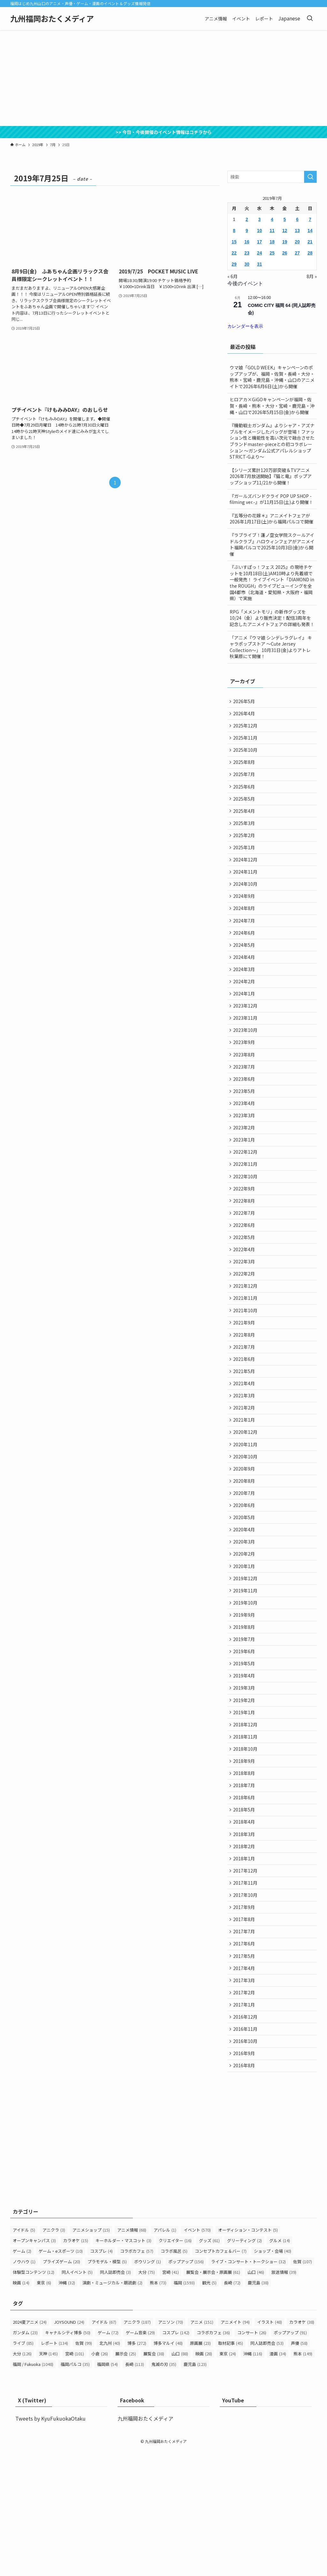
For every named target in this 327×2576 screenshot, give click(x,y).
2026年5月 (245, 702)
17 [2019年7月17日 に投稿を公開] (259, 241)
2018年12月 (246, 1819)
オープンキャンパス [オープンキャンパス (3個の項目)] (34, 2367)
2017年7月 (245, 2045)
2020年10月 (246, 1526)
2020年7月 (245, 1566)
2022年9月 (245, 1233)
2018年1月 (245, 1965)
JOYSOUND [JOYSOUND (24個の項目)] (69, 2448)
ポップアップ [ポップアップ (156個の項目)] (186, 2388)
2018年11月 (246, 1832)
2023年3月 (245, 1154)
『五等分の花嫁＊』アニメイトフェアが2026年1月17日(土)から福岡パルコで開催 (271, 518)
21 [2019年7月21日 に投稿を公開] (310, 241)
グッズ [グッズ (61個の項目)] (209, 2367)
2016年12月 (246, 2138)
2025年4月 (245, 821)
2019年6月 (245, 1739)
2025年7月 (245, 781)
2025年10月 (246, 755)
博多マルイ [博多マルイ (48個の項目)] (168, 2469)
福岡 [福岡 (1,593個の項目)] (184, 2409)
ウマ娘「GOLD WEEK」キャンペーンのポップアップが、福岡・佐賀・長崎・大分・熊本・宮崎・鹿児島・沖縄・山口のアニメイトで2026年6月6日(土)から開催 (272, 376)
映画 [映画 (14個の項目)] (21, 2409)
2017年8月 (245, 2032)
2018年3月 (245, 1939)
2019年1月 (245, 1805)
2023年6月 (245, 1114)
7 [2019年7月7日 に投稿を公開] (310, 219)
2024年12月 (246, 874)
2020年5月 (245, 1593)
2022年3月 (245, 1313)
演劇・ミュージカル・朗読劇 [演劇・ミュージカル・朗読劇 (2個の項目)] (112, 2409)
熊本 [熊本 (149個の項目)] (302, 2480)
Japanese (289, 18)
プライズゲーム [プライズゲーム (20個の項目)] (61, 2388)
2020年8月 (245, 1553)
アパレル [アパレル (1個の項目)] (165, 2356)
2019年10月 (246, 1686)
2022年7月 (245, 1260)
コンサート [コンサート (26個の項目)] (251, 2459)
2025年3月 (245, 835)
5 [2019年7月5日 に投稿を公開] (285, 219)
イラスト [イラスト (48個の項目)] (269, 2448)
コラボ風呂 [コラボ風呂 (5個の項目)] (174, 2378)
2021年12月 (246, 1340)
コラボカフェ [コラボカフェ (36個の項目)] (213, 2459)
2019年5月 (245, 1752)
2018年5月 (245, 1912)
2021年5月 (245, 1433)
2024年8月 (245, 928)
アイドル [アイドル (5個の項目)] (24, 2356)
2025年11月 (246, 741)
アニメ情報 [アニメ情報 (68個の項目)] (131, 2356)
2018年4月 (245, 1925)
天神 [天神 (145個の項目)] (48, 2480)
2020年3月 (245, 1619)
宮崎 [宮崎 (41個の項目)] (170, 2399)
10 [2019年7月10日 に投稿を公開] (259, 230)
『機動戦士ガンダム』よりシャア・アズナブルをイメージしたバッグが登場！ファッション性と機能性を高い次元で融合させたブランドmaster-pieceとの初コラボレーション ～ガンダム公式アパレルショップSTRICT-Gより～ (272, 441)
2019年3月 (245, 1779)
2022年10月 (246, 1220)
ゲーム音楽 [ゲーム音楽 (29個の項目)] (140, 2459)
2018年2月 (245, 1952)
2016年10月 (246, 2165)
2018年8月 (245, 1872)
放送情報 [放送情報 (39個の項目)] (283, 2399)
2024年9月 (245, 914)
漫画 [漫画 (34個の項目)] (278, 2480)
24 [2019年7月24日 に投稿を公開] (259, 252)
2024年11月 (246, 888)
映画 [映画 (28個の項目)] (203, 2480)
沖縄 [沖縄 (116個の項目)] (252, 2480)
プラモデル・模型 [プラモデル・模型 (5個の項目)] (107, 2388)
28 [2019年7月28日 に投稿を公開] (310, 252)
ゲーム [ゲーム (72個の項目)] (108, 2459)
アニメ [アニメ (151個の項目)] (201, 2448)
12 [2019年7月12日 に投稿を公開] (284, 230)
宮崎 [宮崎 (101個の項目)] (74, 2480)
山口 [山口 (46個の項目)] (255, 2399)
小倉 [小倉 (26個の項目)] (99, 2480)
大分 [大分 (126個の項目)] (22, 2480)
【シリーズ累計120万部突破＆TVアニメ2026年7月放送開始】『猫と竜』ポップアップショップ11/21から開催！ (271, 476)
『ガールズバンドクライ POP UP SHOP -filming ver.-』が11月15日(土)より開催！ (271, 499)
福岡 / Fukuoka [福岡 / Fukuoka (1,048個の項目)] (33, 2490)
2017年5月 (245, 2072)
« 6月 (232, 276)
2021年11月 (246, 1353)
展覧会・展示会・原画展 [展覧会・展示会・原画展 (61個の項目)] (213, 2399)
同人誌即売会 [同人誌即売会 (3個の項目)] (115, 2399)
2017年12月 (246, 1978)
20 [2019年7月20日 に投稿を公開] (297, 241)
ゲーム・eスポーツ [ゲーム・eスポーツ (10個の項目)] (61, 2378)
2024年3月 (245, 994)
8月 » (312, 276)
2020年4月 (245, 1606)
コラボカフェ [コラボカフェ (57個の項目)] (136, 2378)
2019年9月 (245, 1699)
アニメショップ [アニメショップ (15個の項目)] (91, 2356)
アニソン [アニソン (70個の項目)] (170, 2448)
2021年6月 (245, 1420)
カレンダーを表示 (245, 326)
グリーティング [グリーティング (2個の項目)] (244, 2367)
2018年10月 (246, 1845)
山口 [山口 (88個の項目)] (179, 2480)
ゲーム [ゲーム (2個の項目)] (22, 2378)
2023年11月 (246, 1047)
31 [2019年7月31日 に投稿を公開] (259, 264)
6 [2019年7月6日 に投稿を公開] (297, 219)
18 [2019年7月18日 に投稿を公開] (272, 241)
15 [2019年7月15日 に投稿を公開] (234, 241)
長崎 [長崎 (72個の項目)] (232, 2409)
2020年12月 (246, 1499)
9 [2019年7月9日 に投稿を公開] (247, 230)
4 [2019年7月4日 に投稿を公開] (272, 219)
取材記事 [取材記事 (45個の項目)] (230, 2469)
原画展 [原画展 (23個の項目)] (200, 2469)
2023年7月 (245, 1100)
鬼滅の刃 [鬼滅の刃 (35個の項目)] (163, 2490)
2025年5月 (245, 808)
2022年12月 (246, 1194)
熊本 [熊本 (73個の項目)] (158, 2409)
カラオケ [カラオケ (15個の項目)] (75, 2367)
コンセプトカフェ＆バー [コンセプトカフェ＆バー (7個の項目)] (221, 2378)
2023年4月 (245, 1140)
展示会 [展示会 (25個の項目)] (125, 2480)
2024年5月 (245, 967)
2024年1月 (245, 1021)
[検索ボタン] (310, 18)
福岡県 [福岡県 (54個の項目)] (107, 2490)
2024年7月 (245, 941)
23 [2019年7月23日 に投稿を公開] (246, 252)
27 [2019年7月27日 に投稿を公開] (297, 252)
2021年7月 (245, 1406)
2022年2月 (245, 1327)
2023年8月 (245, 1087)
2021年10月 (246, 1366)
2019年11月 (246, 1672)
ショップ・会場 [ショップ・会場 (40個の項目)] (272, 2378)
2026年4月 (245, 715)
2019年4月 (245, 1766)
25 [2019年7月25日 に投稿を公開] (272, 252)
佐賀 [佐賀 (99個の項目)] (83, 2469)
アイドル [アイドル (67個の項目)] (104, 2448)
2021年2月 (245, 1473)
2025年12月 (246, 728)
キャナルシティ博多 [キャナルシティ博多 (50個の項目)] (67, 2459)
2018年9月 (245, 1859)
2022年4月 (245, 1300)
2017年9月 (245, 2018)
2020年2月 (245, 1633)
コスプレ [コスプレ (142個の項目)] (175, 2459)
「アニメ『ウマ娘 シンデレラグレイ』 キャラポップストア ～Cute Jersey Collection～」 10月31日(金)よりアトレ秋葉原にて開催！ (271, 647)
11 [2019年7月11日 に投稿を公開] (272, 230)
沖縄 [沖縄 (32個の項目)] (66, 2409)
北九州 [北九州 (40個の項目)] (109, 2469)
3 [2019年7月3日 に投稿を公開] (259, 219)
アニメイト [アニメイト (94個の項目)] (235, 2448)
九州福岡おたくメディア (52, 18)
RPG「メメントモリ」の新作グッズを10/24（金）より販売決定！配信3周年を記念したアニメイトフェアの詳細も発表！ (272, 618)
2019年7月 (245, 1726)
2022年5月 (245, 1287)
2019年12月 (246, 1659)
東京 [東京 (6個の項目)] (44, 2409)
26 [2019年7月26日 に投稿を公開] (284, 252)
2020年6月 (245, 1579)
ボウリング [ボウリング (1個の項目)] (147, 2388)
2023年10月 (246, 1061)
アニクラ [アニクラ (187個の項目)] (137, 2448)
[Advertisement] (163, 78)
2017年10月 (246, 2005)
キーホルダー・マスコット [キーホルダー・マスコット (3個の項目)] (123, 2367)
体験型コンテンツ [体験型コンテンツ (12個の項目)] (33, 2399)
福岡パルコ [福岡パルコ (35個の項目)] (75, 2490)
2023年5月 (245, 1127)
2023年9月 (245, 1074)
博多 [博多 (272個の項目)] (136, 2469)
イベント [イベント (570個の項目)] (197, 2356)
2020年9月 (245, 1539)
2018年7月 (245, 1885)
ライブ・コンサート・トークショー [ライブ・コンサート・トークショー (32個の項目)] (248, 2388)
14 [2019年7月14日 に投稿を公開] (310, 230)
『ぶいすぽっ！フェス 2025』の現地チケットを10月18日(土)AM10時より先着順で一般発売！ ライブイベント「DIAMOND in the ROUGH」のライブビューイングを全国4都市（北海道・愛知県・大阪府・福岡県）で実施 (272, 582)
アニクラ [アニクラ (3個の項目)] (53, 2356)
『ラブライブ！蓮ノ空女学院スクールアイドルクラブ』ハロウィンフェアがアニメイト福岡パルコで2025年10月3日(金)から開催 (272, 544)
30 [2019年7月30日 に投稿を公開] (246, 264)
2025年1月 (245, 861)
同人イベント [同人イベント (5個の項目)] (77, 2399)
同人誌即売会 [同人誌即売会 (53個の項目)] (267, 2469)
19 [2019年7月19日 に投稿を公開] (284, 241)
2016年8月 (245, 2191)
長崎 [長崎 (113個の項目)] (134, 2490)
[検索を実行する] (310, 177)
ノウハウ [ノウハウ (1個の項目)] (24, 2388)
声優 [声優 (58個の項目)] (299, 2469)
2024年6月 (245, 954)
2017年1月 (245, 2125)
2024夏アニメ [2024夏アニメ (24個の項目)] (30, 2448)
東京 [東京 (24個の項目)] (227, 2480)
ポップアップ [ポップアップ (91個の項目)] (290, 2459)
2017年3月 (245, 2098)
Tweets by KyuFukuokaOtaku (50, 2545)
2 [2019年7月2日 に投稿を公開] (247, 219)
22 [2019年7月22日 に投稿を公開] (234, 252)
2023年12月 (246, 1034)
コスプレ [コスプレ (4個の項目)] (101, 2378)
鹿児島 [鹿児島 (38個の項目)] (258, 2409)
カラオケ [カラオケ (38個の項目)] (301, 2448)
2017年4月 (245, 2085)
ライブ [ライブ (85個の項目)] (23, 2469)
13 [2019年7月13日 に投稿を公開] (297, 230)
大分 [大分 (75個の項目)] (146, 2399)
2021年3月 (245, 1460)
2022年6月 (245, 1273)
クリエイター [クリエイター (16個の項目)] (175, 2367)
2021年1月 (245, 1486)
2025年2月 (245, 848)
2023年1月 (245, 1180)
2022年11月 (246, 1207)
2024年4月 (245, 981)
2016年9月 (245, 2178)
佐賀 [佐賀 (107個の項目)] (302, 2388)
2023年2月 (245, 1167)
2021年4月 (245, 1446)
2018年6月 (245, 1899)
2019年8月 (245, 1712)
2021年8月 (245, 1393)
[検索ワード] (272, 177)
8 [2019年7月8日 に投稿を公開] (234, 230)
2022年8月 (245, 1247)
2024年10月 (246, 901)
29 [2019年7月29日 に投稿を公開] (234, 264)
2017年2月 (245, 2112)
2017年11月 (246, 1992)
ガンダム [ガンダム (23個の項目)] (25, 2459)
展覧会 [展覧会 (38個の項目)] (153, 2480)
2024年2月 (245, 1007)
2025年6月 (245, 795)
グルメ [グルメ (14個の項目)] (279, 2367)
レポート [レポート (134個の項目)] (54, 2469)
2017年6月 (245, 2058)
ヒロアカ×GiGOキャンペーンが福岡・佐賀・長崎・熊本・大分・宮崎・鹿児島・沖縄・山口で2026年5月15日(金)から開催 (272, 405)
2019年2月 (245, 1792)
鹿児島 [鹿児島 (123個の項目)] (195, 2490)
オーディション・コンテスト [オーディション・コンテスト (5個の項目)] (248, 2356)
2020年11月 (246, 1513)
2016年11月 (246, 2151)
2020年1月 (245, 1646)
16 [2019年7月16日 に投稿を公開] (246, 241)
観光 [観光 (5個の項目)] (209, 2409)
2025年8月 (245, 768)
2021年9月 (245, 1380)
